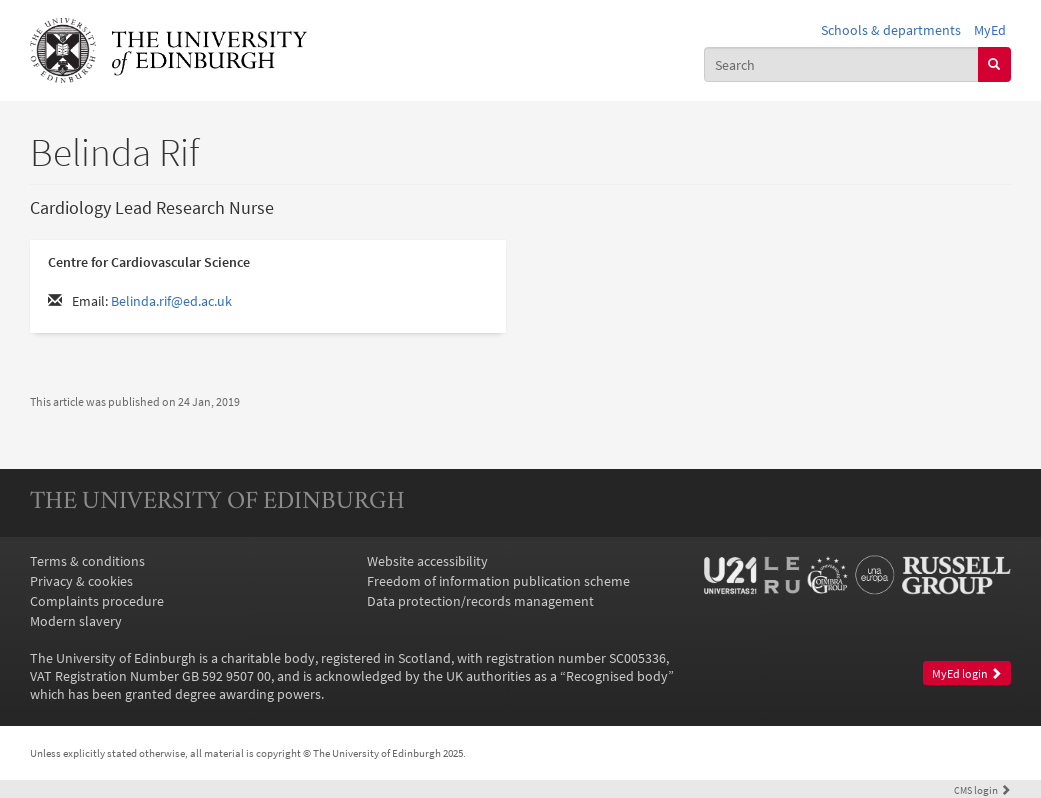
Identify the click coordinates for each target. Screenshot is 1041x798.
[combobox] (841, 64)
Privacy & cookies (81, 581)
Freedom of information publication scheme (498, 581)
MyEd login (967, 673)
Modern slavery (76, 621)
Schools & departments (891, 30)
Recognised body (617, 676)
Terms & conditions (87, 561)
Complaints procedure (97, 601)
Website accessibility (427, 561)
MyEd (990, 30)
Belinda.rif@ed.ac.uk (171, 301)
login (982, 790)
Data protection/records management (480, 601)
